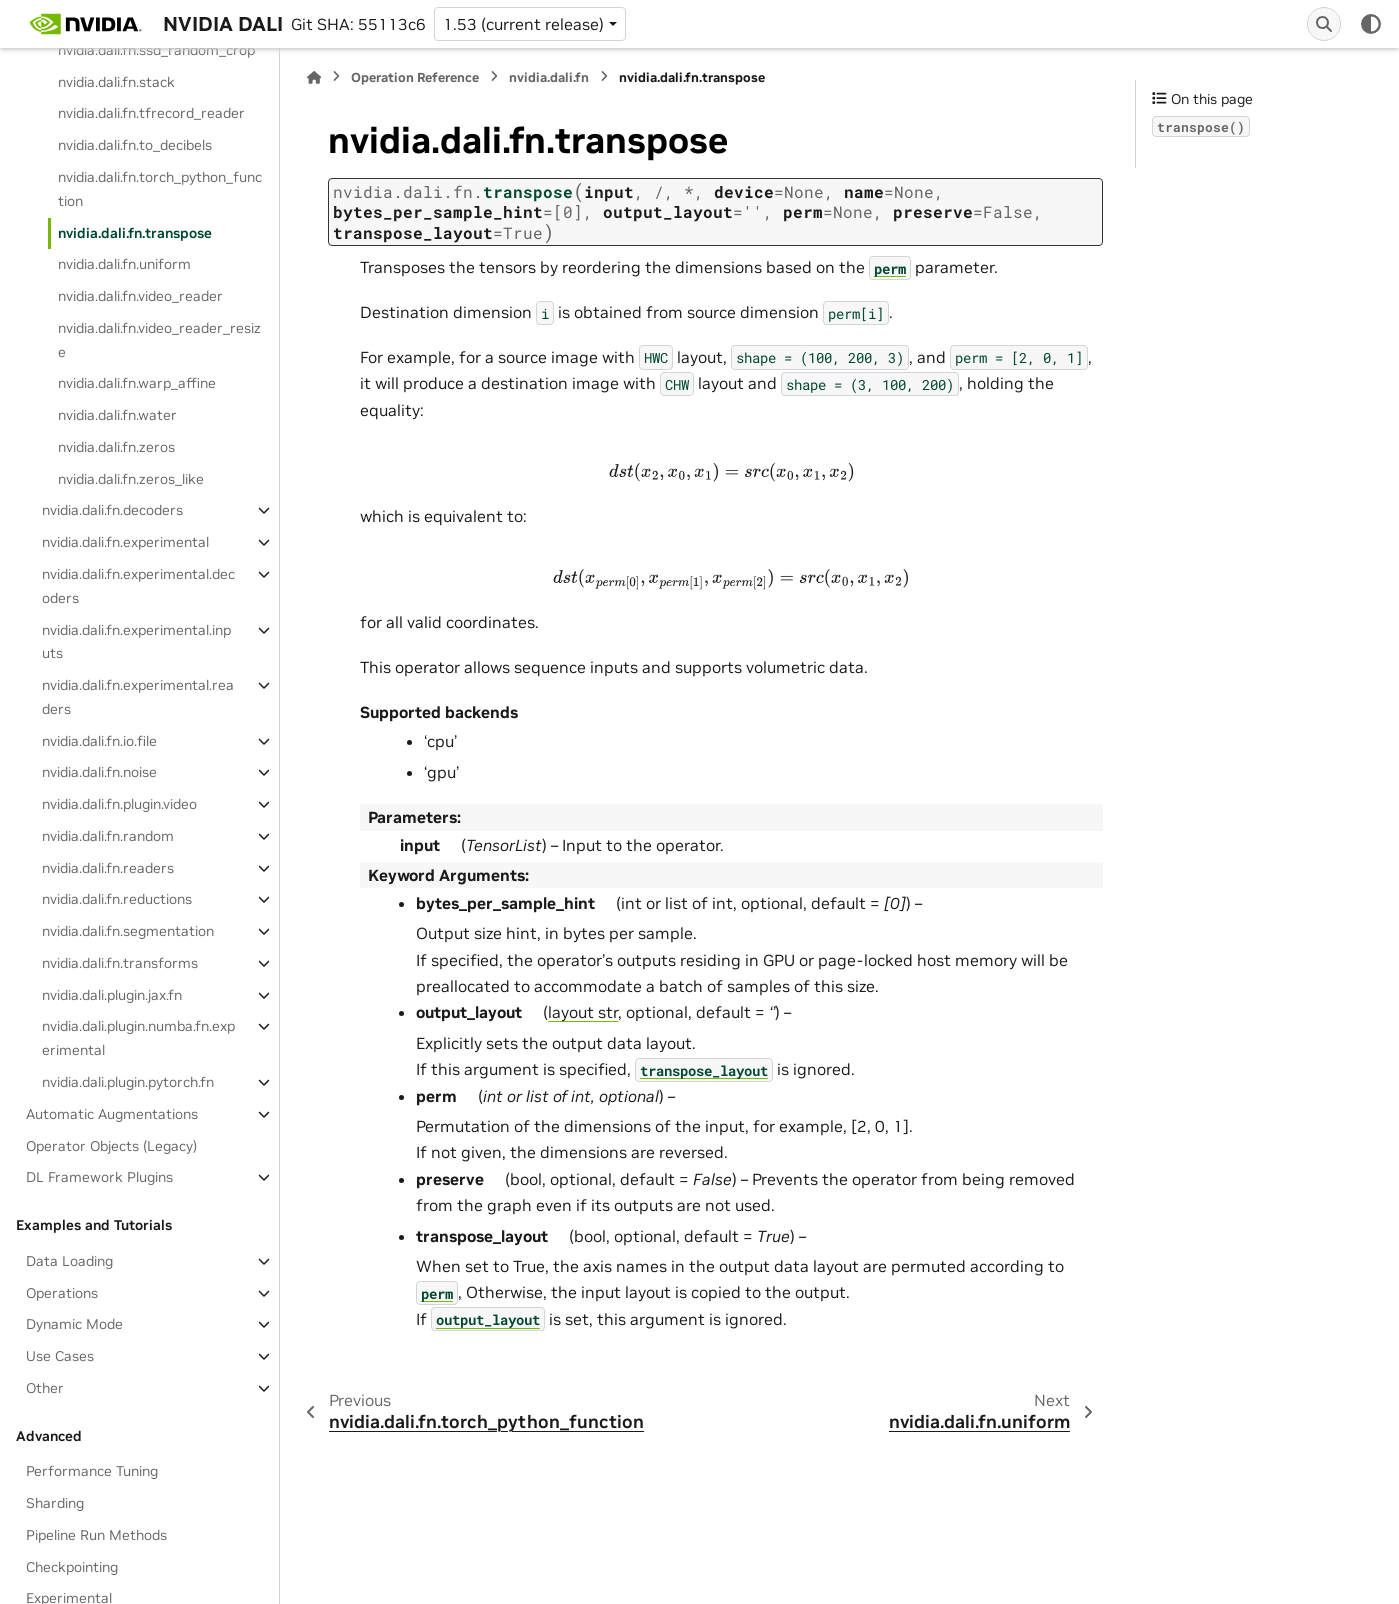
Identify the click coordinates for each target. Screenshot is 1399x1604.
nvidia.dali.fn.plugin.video (119, 804)
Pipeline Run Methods (96, 1535)
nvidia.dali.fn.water (117, 415)
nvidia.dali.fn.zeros (116, 447)
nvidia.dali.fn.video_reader (140, 296)
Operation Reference (415, 77)
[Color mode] (1371, 24)
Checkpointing (72, 1567)
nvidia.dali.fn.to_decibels (135, 145)
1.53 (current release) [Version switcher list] (523, 24)
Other (45, 1388)
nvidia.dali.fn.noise (99, 772)
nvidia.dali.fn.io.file (99, 741)
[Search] (1324, 24)
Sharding (55, 1503)
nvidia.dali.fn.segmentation (128, 931)
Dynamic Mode (74, 1324)
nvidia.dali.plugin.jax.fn (112, 995)
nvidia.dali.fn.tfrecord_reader (151, 113)
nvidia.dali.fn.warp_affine (137, 383)
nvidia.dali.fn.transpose (135, 233)
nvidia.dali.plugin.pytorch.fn (128, 1082)
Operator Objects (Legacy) (111, 1146)
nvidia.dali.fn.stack (116, 82)
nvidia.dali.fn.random (108, 836)
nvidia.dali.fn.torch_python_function (160, 189)
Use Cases (60, 1356)
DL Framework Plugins (99, 1177)
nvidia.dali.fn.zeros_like (131, 479)
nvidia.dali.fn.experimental (125, 542)
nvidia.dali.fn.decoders (112, 510)
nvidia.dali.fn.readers (108, 868)
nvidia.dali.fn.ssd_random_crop (156, 50)
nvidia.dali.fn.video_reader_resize (159, 340)
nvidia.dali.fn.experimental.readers (138, 697)
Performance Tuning (92, 1471)
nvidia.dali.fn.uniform (124, 264)
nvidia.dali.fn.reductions (117, 899)
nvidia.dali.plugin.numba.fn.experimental (138, 1038)
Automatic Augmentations (112, 1114)
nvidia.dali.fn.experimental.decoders (138, 586)
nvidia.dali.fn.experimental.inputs (136, 642)
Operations (62, 1293)
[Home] (314, 77)
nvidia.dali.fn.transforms (120, 963)
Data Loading (69, 1261)
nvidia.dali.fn (549, 77)
